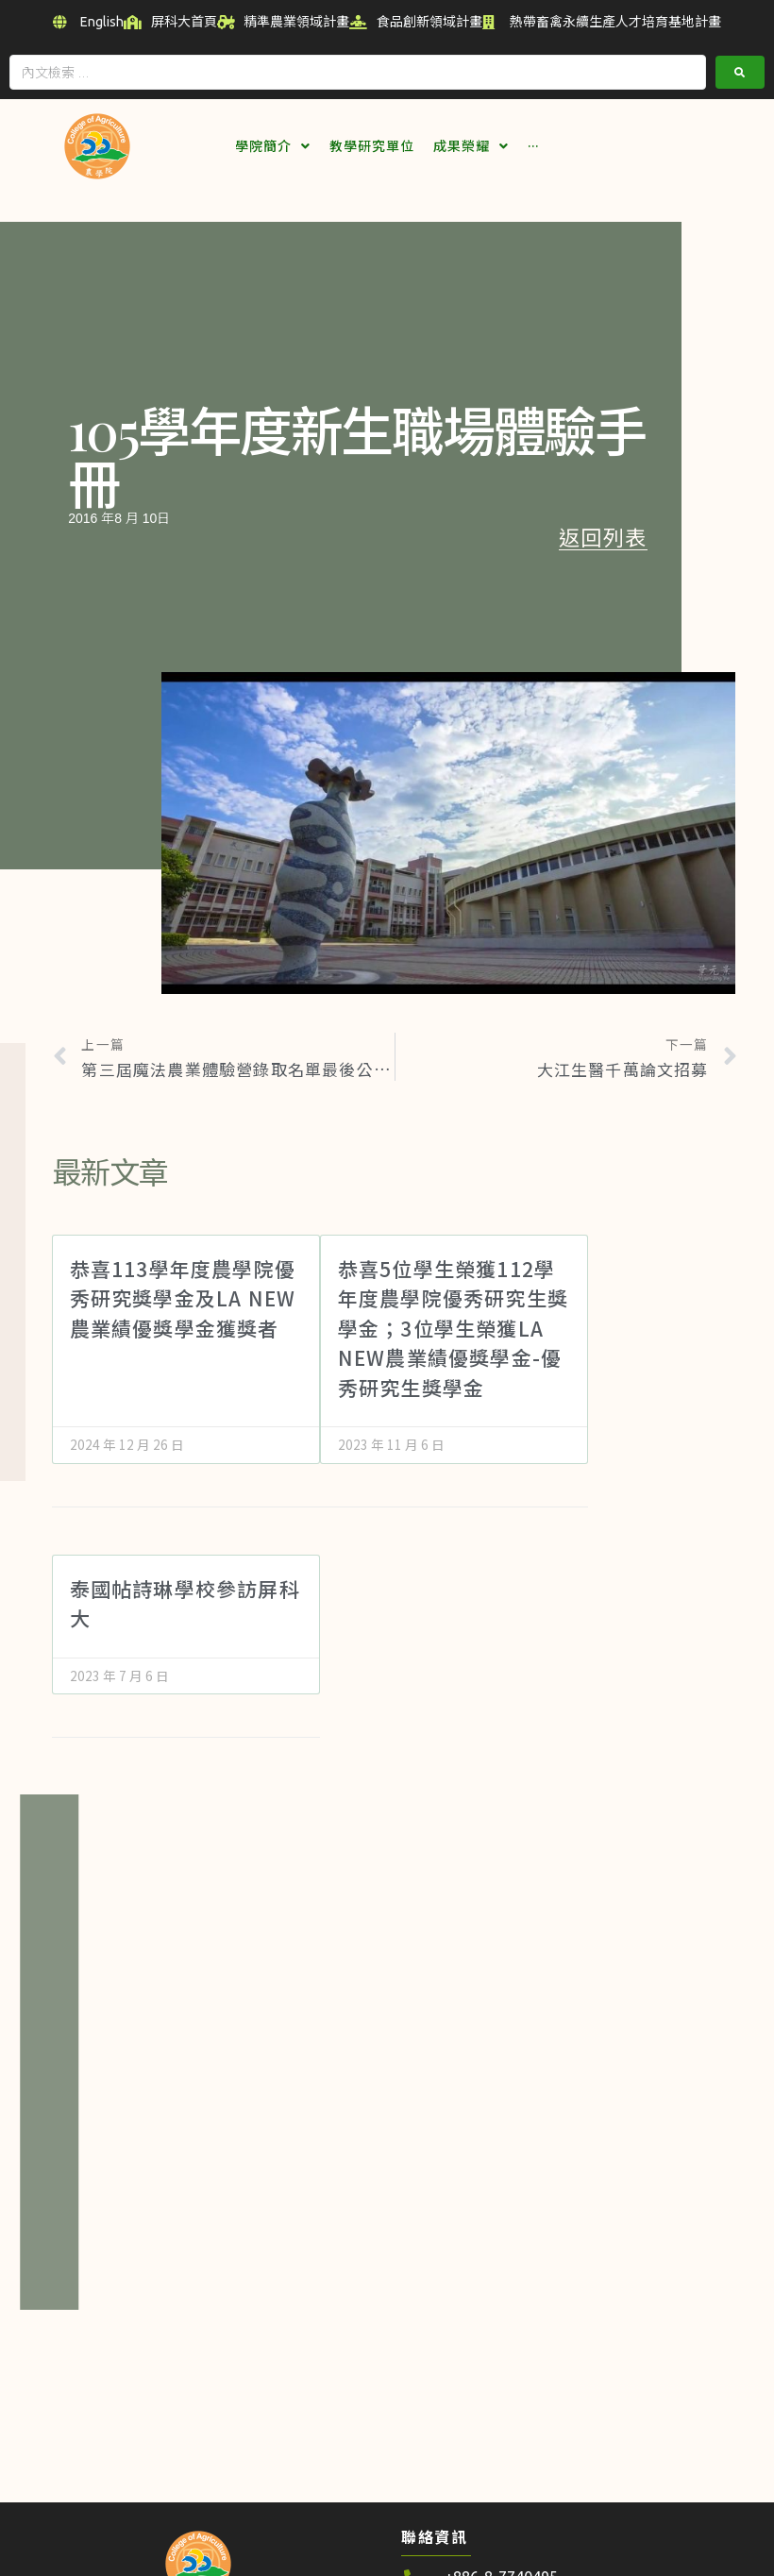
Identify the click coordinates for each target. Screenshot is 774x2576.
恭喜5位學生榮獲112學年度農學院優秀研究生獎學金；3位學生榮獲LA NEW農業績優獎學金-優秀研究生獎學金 (453, 1326)
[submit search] (740, 70)
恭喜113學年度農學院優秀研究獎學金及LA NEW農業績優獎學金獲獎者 (183, 1296)
